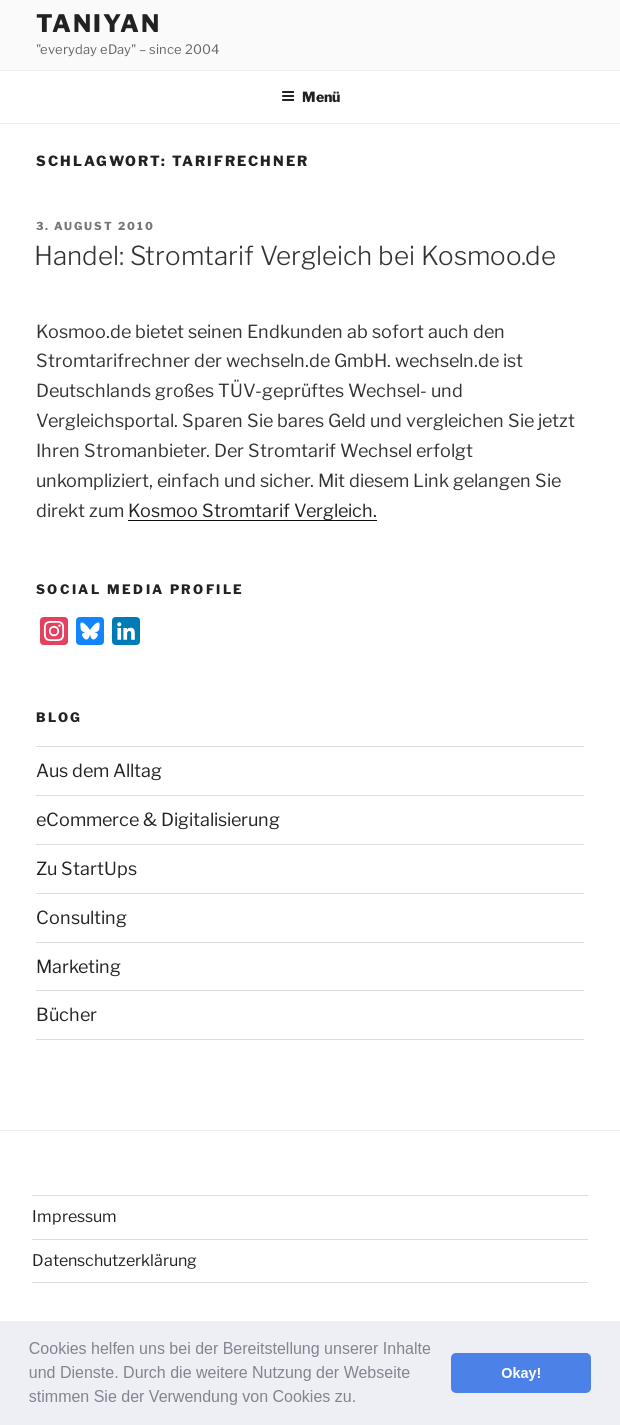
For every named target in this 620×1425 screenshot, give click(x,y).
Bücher (66, 1014)
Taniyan (98, 23)
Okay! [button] (521, 1373)
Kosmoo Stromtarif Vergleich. (252, 510)
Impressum (74, 1216)
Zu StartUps (86, 868)
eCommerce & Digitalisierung (158, 819)
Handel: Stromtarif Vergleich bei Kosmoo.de (295, 255)
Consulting (81, 917)
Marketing (78, 966)
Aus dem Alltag (99, 770)
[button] (364, 1399)
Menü (310, 96)
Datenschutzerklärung (114, 1260)
